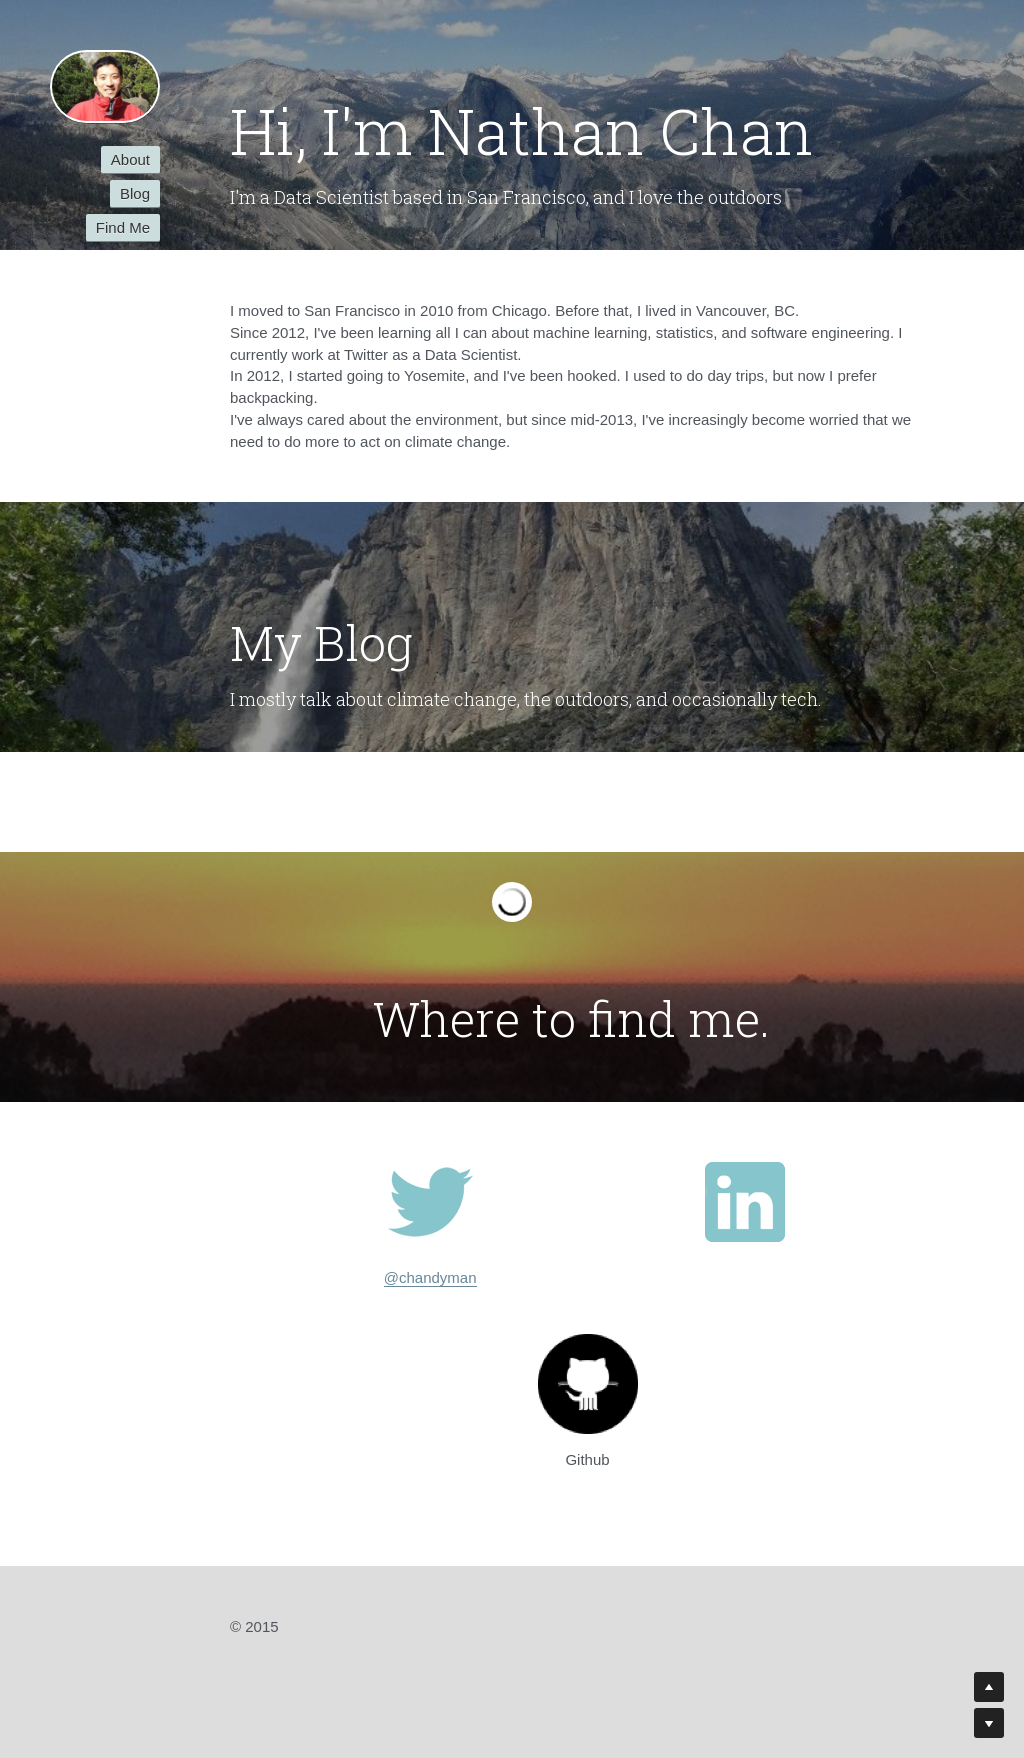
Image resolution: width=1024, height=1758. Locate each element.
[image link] (430, 1202)
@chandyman (430, 1277)
